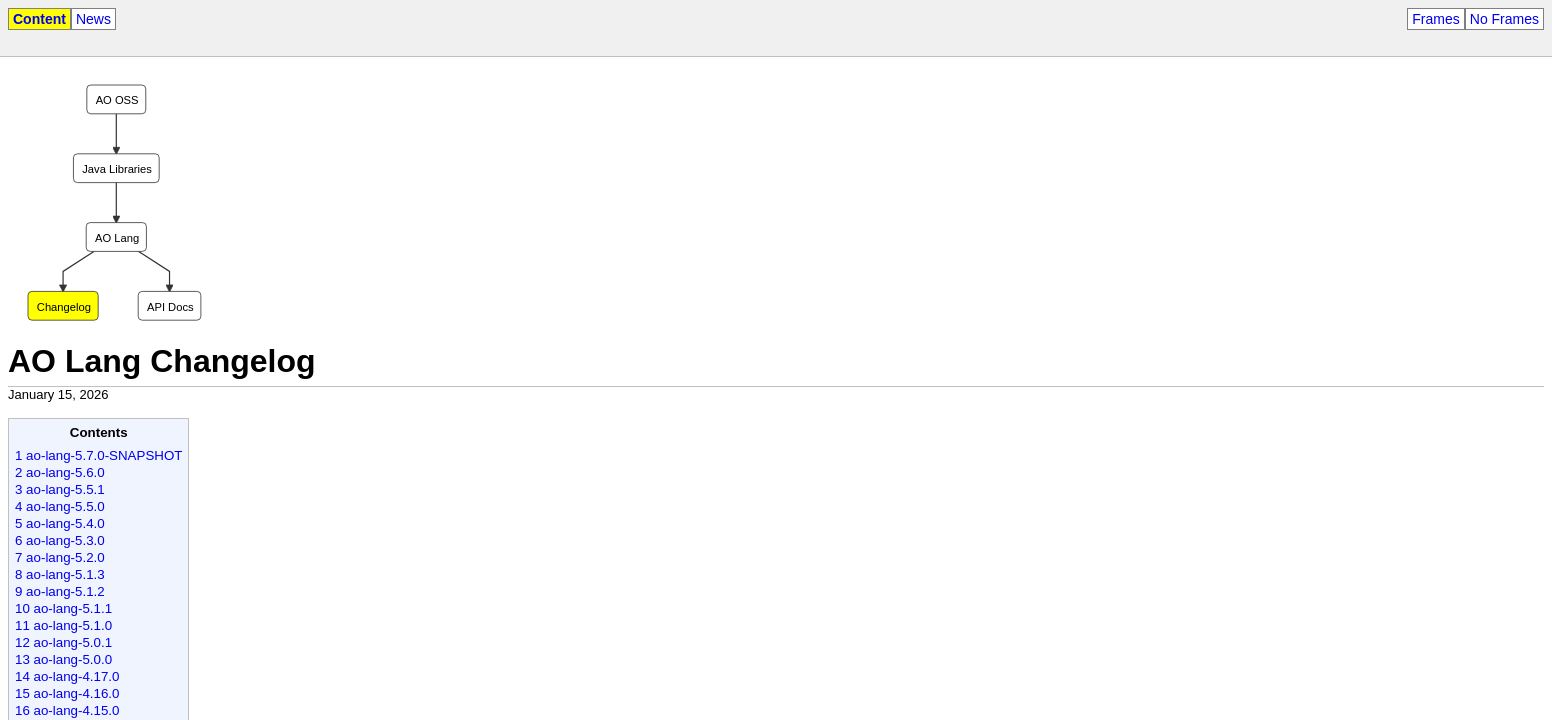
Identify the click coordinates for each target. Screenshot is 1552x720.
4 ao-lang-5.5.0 (60, 506)
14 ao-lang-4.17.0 (67, 676)
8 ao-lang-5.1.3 (60, 574)
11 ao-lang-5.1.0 (63, 625)
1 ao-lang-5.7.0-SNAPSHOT (98, 455)
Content (39, 19)
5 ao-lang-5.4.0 (60, 523)
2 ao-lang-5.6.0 (60, 472)
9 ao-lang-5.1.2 (60, 591)
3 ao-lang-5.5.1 (60, 489)
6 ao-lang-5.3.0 (60, 540)
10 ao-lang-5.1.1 (63, 608)
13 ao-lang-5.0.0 (63, 659)
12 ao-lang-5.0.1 (63, 642)
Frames (1435, 19)
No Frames (1504, 19)
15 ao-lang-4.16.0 (67, 693)
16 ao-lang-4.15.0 (67, 710)
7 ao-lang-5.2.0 (60, 557)
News (93, 19)
